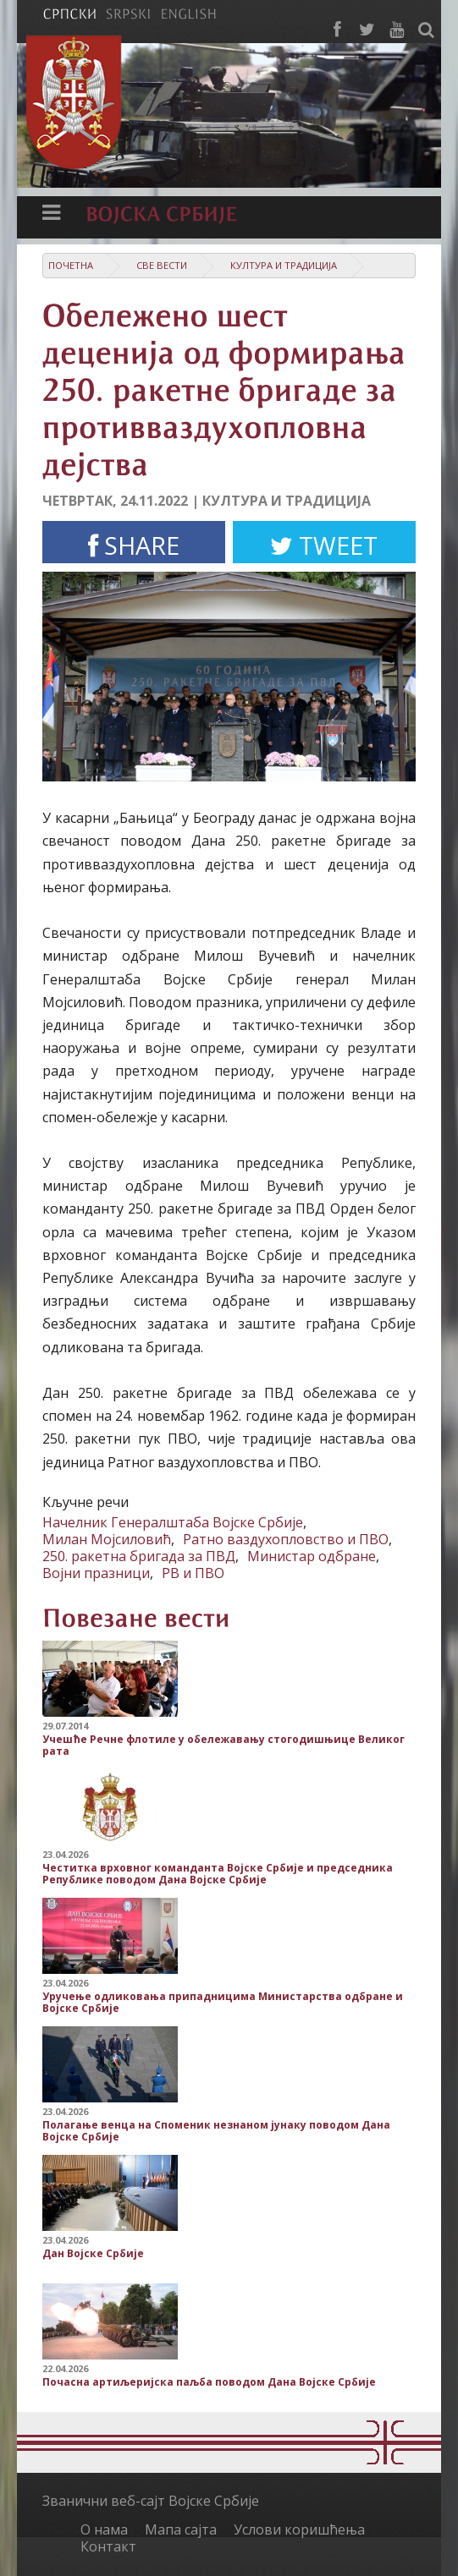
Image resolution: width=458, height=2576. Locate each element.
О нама (104, 2529)
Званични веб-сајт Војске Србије (150, 2500)
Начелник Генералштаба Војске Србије (172, 1522)
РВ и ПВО (193, 1573)
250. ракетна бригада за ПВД (138, 1556)
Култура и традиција (283, 265)
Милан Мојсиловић (106, 1539)
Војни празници (96, 1573)
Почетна (70, 265)
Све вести (161, 265)
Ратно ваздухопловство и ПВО (286, 1539)
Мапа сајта (181, 2529)
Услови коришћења (299, 2529)
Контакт (108, 2546)
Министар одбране (311, 1556)
